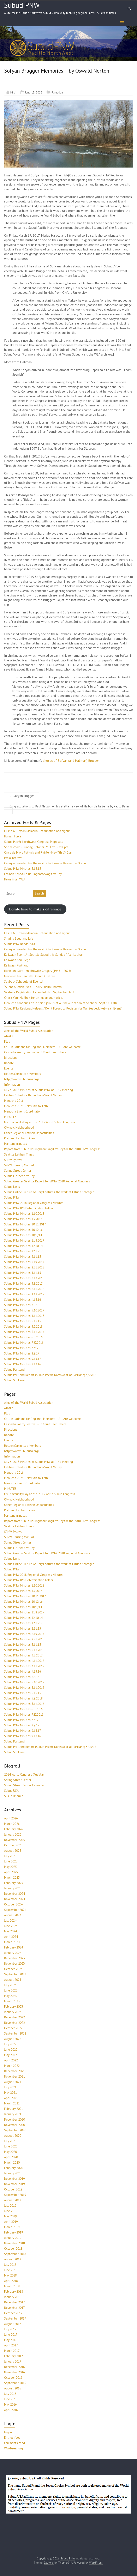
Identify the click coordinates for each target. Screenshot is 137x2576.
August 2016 (12, 2388)
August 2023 (12, 1980)
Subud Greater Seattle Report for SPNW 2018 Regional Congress (47, 1181)
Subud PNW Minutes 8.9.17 (21, 1353)
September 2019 (15, 2195)
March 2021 (12, 2103)
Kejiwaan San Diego (17, 960)
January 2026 (12, 1834)
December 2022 (14, 2017)
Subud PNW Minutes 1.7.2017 (23, 1219)
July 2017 (10, 2329)
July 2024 (10, 1920)
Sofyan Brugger (22, 796)
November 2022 (14, 2023)
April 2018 (11, 2281)
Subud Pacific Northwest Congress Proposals (33, 842)
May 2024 (10, 1931)
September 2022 (15, 2033)
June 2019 (10, 2211)
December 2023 (14, 1958)
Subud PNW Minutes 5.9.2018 (23, 1326)
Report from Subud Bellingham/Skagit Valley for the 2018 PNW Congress (52, 1149)
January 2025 (12, 1888)
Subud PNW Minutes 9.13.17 (22, 1359)
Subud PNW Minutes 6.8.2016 (23, 1337)
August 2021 (12, 2082)
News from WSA (14, 879)
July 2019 (10, 2205)
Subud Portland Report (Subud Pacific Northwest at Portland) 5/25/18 (50, 1375)
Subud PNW (22, 5)
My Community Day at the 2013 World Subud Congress (39, 1122)
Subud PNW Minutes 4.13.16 (22, 1300)
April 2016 (11, 2410)
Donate (9, 1063)
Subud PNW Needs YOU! (20, 944)
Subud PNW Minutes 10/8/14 (23, 1235)
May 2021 (10, 2093)
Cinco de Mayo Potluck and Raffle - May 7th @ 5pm (38, 852)
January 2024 (12, 1953)
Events (8, 1068)
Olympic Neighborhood (19, 1127)
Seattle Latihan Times (19, 1154)
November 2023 (14, 1963)
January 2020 (12, 2173)
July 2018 (10, 2265)
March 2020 (12, 2162)
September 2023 (15, 1974)
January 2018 (12, 2297)
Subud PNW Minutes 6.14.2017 (24, 1332)
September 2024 (15, 1910)
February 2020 (13, 2168)
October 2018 (13, 2248)
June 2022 (10, 2049)
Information (12, 1084)
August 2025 (12, 1851)
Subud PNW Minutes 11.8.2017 (24, 1240)
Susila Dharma (13, 1796)
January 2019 (12, 2238)
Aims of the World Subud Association (28, 1031)
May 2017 (10, 2340)
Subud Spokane (14, 1380)
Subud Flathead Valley (19, 1176)
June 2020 (10, 2146)
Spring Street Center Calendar (24, 1785)
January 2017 (12, 2361)
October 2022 (13, 2028)
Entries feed (12, 2437)
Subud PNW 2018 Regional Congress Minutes (33, 1203)
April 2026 (11, 1818)
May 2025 (10, 1867)
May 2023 (10, 1996)
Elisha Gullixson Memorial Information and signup (37, 831)
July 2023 (10, 1985)
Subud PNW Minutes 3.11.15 (22, 1273)
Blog (7, 1041)
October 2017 (13, 2313)
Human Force (12, 836)
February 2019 (13, 2232)
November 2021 (14, 2076)
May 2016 (10, 2404)
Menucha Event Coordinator (22, 1111)
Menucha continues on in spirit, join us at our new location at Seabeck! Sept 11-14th (60, 1003)
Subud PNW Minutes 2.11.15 (22, 1257)
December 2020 (14, 2119)
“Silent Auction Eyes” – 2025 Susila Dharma (33, 987)
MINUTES (10, 1117)
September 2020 (15, 2130)
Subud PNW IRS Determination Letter (28, 1208)
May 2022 (10, 2055)
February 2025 (13, 1883)
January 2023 (12, 2012)
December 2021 (14, 2071)
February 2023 (13, 2006)
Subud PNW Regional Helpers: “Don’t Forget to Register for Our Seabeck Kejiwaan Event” (63, 1008)
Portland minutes (15, 1144)
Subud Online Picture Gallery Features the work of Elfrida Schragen (49, 1192)
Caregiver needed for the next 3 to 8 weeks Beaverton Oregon (46, 863)
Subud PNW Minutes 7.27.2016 (23, 1343)
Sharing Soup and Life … (20, 938)
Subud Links (12, 1187)
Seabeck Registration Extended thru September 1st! (39, 992)
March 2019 (12, 2227)
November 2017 (14, 2308)
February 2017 (13, 2356)
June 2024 (10, 1926)
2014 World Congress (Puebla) (24, 1774)
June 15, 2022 (33, 92)
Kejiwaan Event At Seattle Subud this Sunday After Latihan (43, 955)
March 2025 (12, 1877)
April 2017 (11, 2345)
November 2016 (14, 2372)
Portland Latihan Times (19, 1138)
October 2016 (13, 2378)
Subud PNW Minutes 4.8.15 (21, 1305)
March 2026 (12, 1824)
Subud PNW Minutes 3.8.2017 (23, 1283)
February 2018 (13, 2291)
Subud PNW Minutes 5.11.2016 (24, 1316)
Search (39, 893)
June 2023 (10, 1990)
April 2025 (11, 1872)
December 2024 (14, 1894)
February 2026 (13, 1829)
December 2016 (14, 2367)
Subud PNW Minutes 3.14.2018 (24, 1278)
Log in (8, 2432)
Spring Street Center (17, 1170)
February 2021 (13, 2109)
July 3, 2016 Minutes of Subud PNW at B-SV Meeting (38, 1090)
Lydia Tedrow (13, 858)
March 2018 (12, 2286)
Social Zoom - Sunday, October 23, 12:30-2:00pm (36, 847)
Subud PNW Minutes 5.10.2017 (24, 1310)
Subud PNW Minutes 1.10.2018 (24, 1214)
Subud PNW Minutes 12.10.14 (23, 1246)
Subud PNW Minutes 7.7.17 (21, 1348)
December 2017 (14, 2302)
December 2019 (14, 2179)
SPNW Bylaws (13, 1160)
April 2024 (11, 1937)
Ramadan (57, 92)
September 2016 (15, 2383)
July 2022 (10, 2044)
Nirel (13, 92)
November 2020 (14, 2125)
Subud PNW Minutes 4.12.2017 (24, 1294)
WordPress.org (13, 2448)
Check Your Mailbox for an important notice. (33, 998)
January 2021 (12, 2114)
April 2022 (11, 2060)
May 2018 (10, 2275)
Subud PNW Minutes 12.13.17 (23, 1251)
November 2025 (14, 1840)
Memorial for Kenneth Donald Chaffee (29, 976)
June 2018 (10, 2270)
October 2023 (13, 1969)
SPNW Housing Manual (19, 1165)
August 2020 (12, 2136)
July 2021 (10, 2087)
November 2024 (14, 1899)
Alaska (8, 1036)
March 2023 (12, 2001)
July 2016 (10, 2394)
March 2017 (12, 2351)
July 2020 (10, 2141)
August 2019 (12, 2200)
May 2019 (10, 2216)
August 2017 (12, 2324)
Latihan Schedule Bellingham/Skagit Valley (33, 874)
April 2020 (11, 2157)
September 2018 (15, 2254)
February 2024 (13, 1947)
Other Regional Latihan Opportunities (29, 1133)
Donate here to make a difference (35, 909)
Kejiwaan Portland (16, 965)
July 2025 (10, 1856)
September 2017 (15, 2318)
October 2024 (13, 1904)
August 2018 (12, 2259)
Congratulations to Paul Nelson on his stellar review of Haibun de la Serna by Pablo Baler (66, 808)
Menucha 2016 (14, 1101)
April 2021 (11, 2098)
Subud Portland (14, 1369)
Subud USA (11, 1791)
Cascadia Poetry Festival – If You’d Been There (35, 1052)
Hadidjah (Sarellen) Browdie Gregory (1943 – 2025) (37, 971)
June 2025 (10, 1861)
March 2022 (12, 2066)
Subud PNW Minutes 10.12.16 (23, 1230)
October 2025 (13, 1845)
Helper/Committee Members (22, 1074)
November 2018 (14, 2243)
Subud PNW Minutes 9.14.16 (22, 1364)
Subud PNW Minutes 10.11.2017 (25, 1224)
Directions (10, 1058)
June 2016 (10, 2399)
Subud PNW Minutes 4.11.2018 (24, 1289)
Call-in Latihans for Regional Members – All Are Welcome (42, 1047)
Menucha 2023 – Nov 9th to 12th (26, 1106)
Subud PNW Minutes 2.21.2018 (24, 1267)
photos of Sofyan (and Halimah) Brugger (71, 760)
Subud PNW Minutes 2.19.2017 (24, 1262)
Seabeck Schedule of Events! (23, 981)
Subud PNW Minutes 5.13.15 (22, 869)
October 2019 (13, 2189)
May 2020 (10, 2152)
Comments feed (14, 2443)
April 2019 (11, 2222)
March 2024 (12, 1942)
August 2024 (12, 1915)
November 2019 (14, 2184)
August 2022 (12, 2039)
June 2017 (10, 2334)
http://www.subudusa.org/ (21, 1079)
